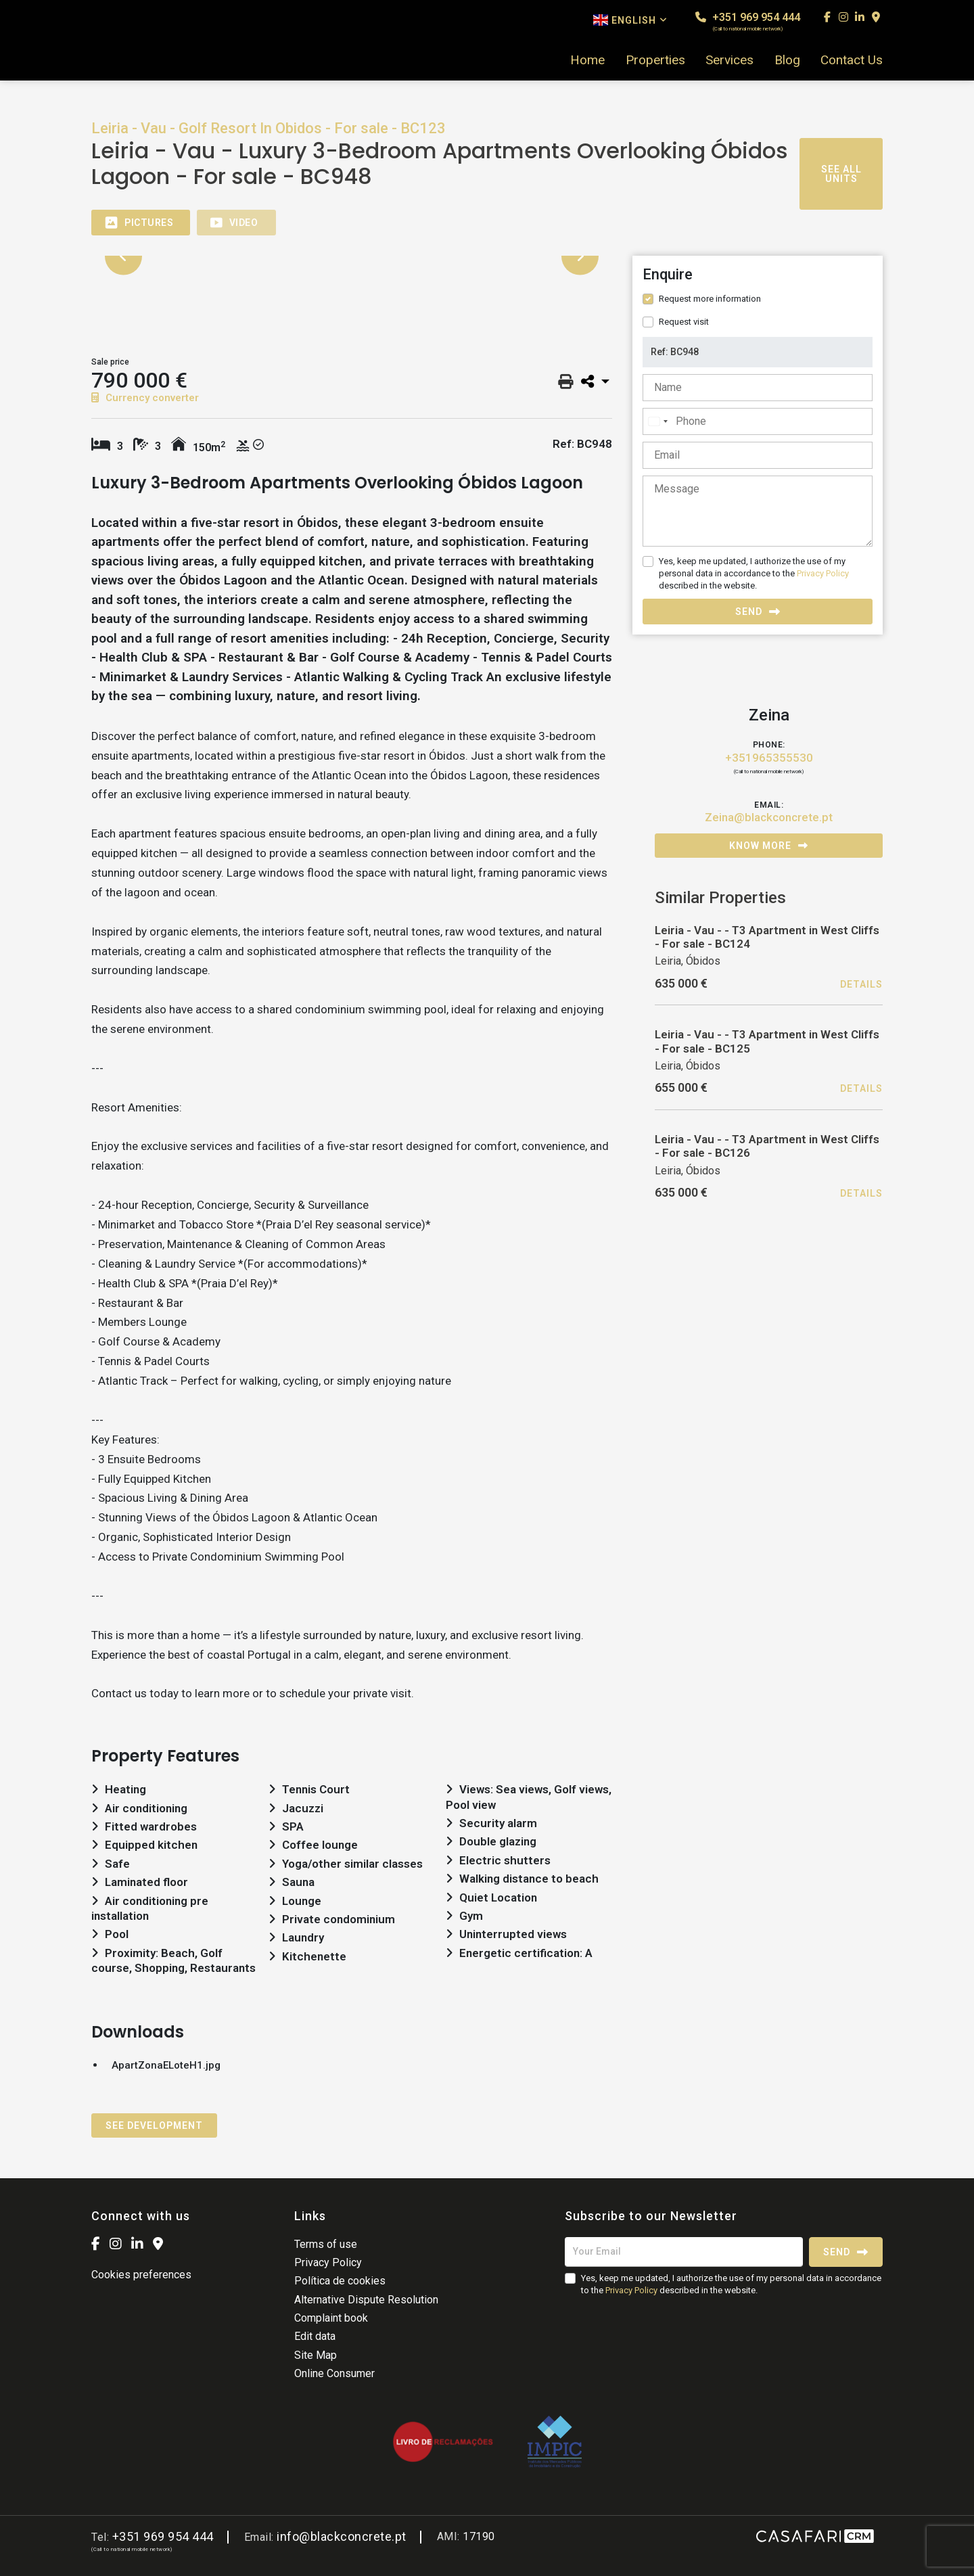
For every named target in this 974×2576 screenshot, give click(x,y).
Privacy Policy (823, 573)
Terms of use (325, 2244)
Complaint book (331, 2318)
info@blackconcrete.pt (342, 2536)
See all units (841, 174)
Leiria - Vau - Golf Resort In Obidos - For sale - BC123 (268, 128)
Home (587, 60)
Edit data (314, 2336)
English (630, 20)
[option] (140, 307)
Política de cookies (340, 2280)
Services (729, 60)
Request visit (684, 322)
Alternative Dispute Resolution (366, 2299)
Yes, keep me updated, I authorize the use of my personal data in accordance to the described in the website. (754, 573)
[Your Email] (684, 2252)
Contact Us (851, 60)
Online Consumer (334, 2373)
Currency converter (145, 398)
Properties (655, 60)
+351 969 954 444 (747, 21)
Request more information (710, 299)
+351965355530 (769, 757)
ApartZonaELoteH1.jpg (166, 2065)
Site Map (315, 2355)
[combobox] (657, 421)
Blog (787, 60)
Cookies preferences (141, 2274)
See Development (154, 2125)
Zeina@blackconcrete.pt (769, 817)
